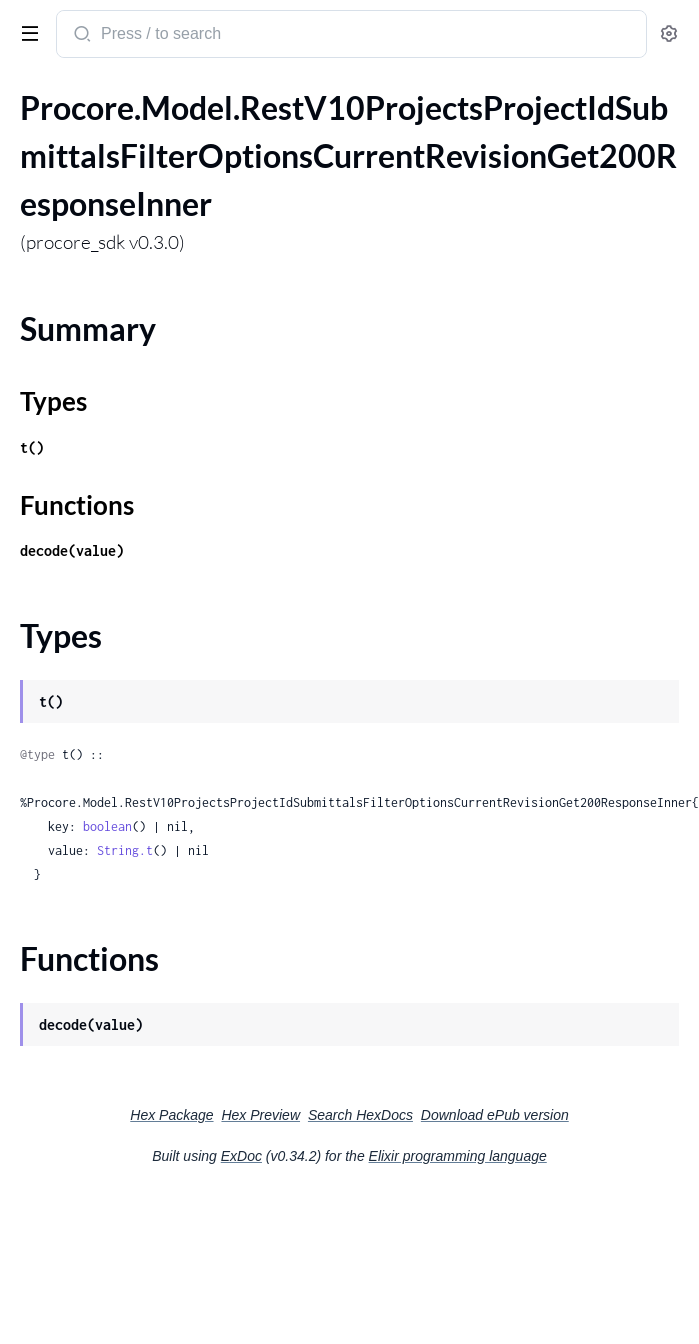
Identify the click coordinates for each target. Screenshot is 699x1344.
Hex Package (171, 1115)
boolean (107, 826)
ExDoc (241, 1156)
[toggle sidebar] (26, 32)
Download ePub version (495, 1115)
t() (32, 447)
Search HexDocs (360, 1115)
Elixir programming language (458, 1156)
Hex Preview (260, 1115)
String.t (125, 850)
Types (53, 401)
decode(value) (72, 550)
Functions (77, 505)
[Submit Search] (80, 36)
